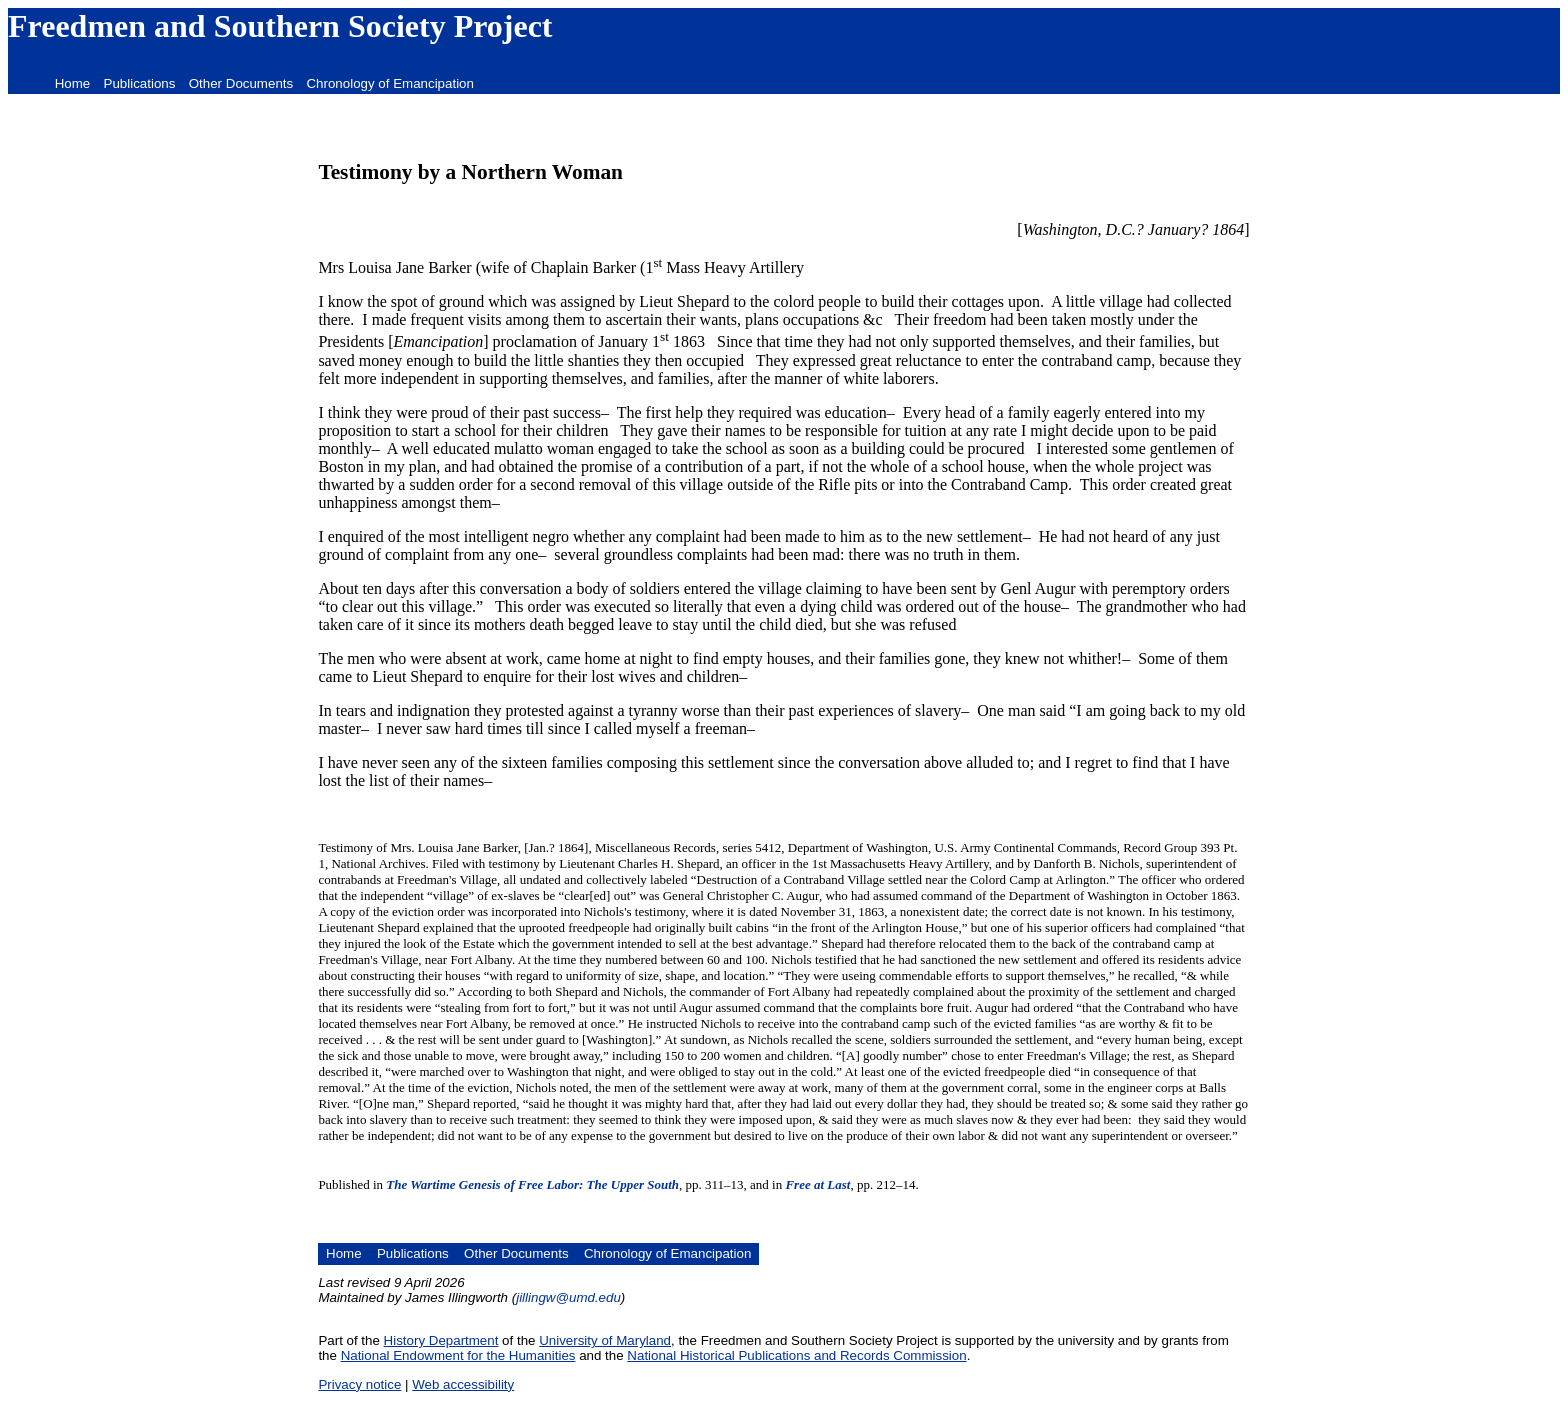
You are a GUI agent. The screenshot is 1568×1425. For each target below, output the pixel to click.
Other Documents (241, 83)
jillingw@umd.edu (568, 1297)
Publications (140, 83)
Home (73, 83)
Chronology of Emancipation (389, 83)
